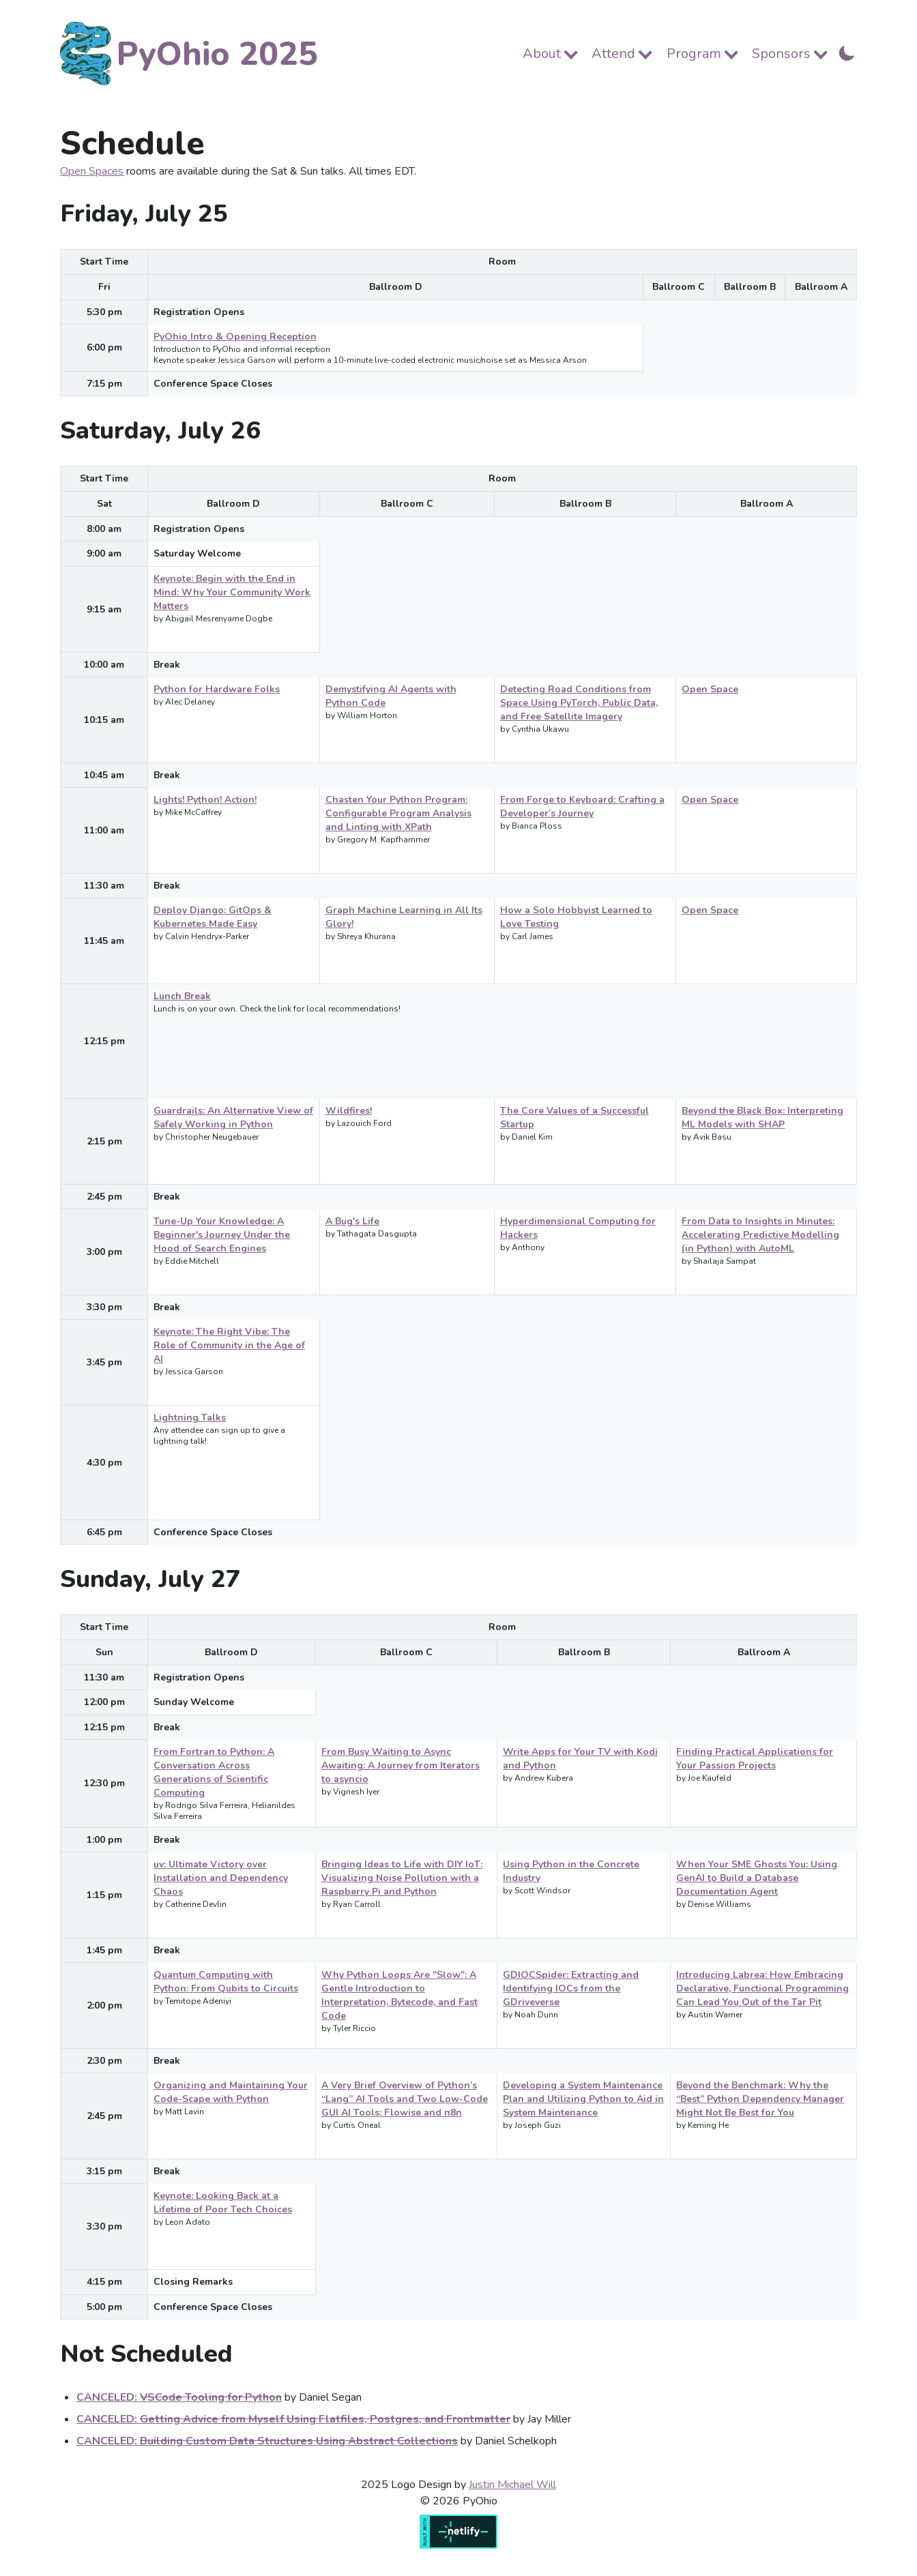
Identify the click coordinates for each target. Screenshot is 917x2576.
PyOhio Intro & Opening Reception (235, 336)
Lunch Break (182, 996)
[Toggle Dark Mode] (846, 51)
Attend (613, 53)
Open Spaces (91, 171)
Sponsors (781, 53)
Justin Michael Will (512, 2484)
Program (694, 53)
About (542, 53)
